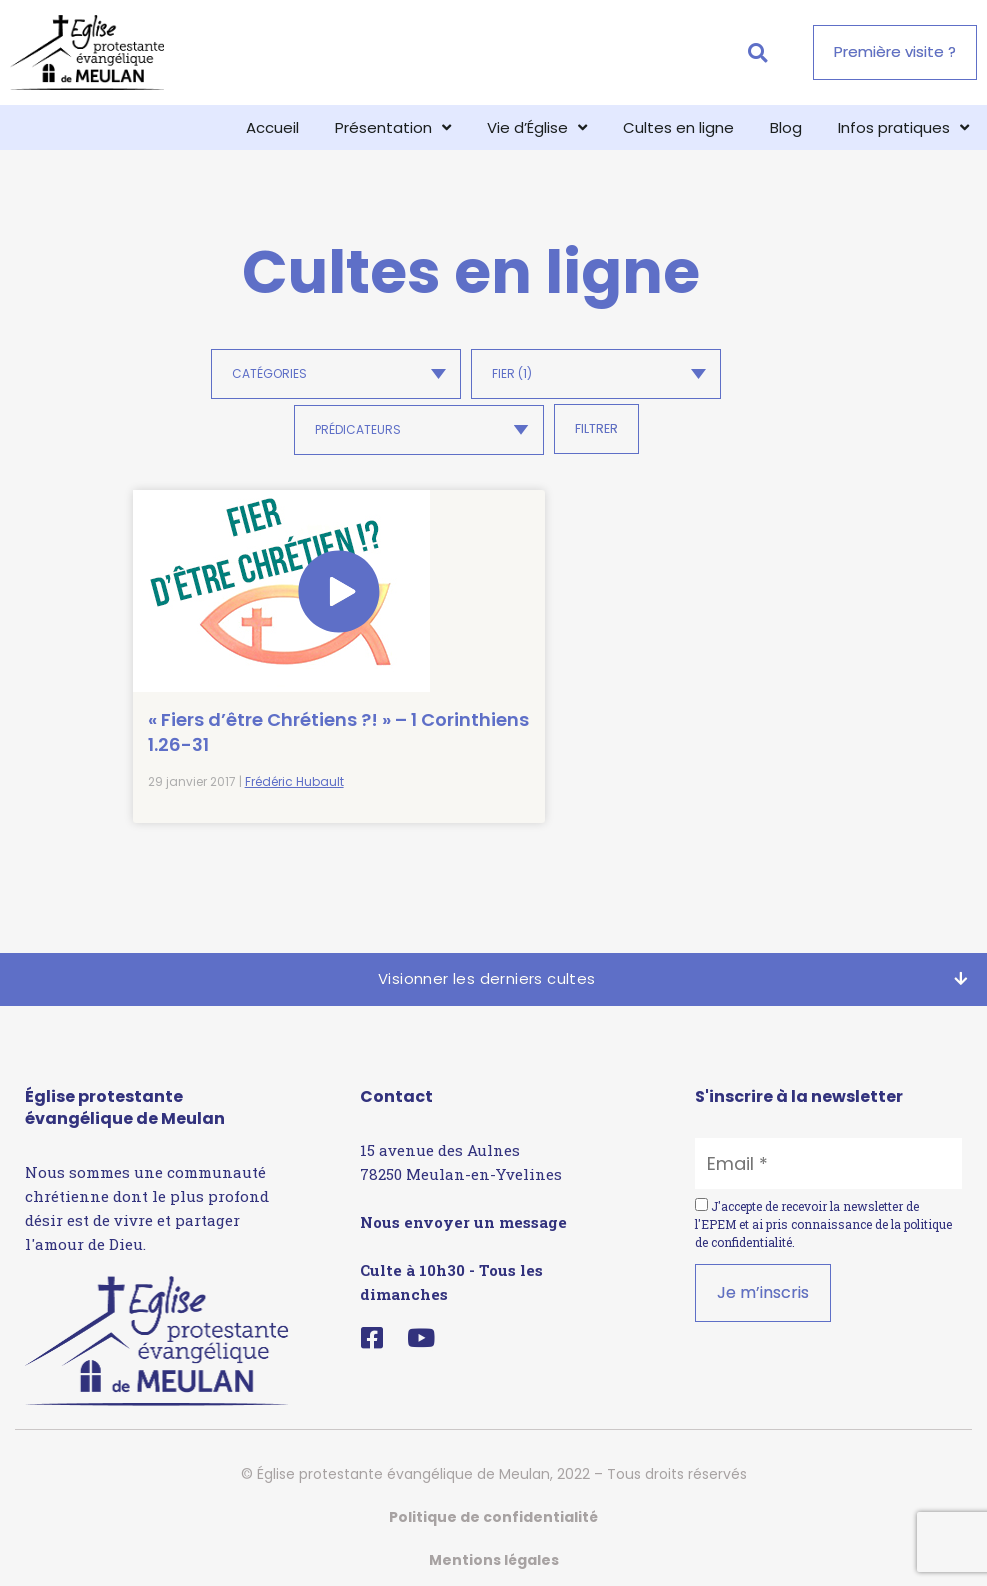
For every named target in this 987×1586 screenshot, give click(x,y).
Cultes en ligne (678, 127)
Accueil (272, 127)
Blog (786, 127)
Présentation (393, 127)
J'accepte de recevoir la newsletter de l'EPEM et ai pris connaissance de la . (823, 1211)
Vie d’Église (537, 127)
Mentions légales (494, 1547)
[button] (757, 52)
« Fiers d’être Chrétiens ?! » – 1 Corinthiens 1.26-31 (234, 685)
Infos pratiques (903, 127)
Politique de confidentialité (493, 1504)
